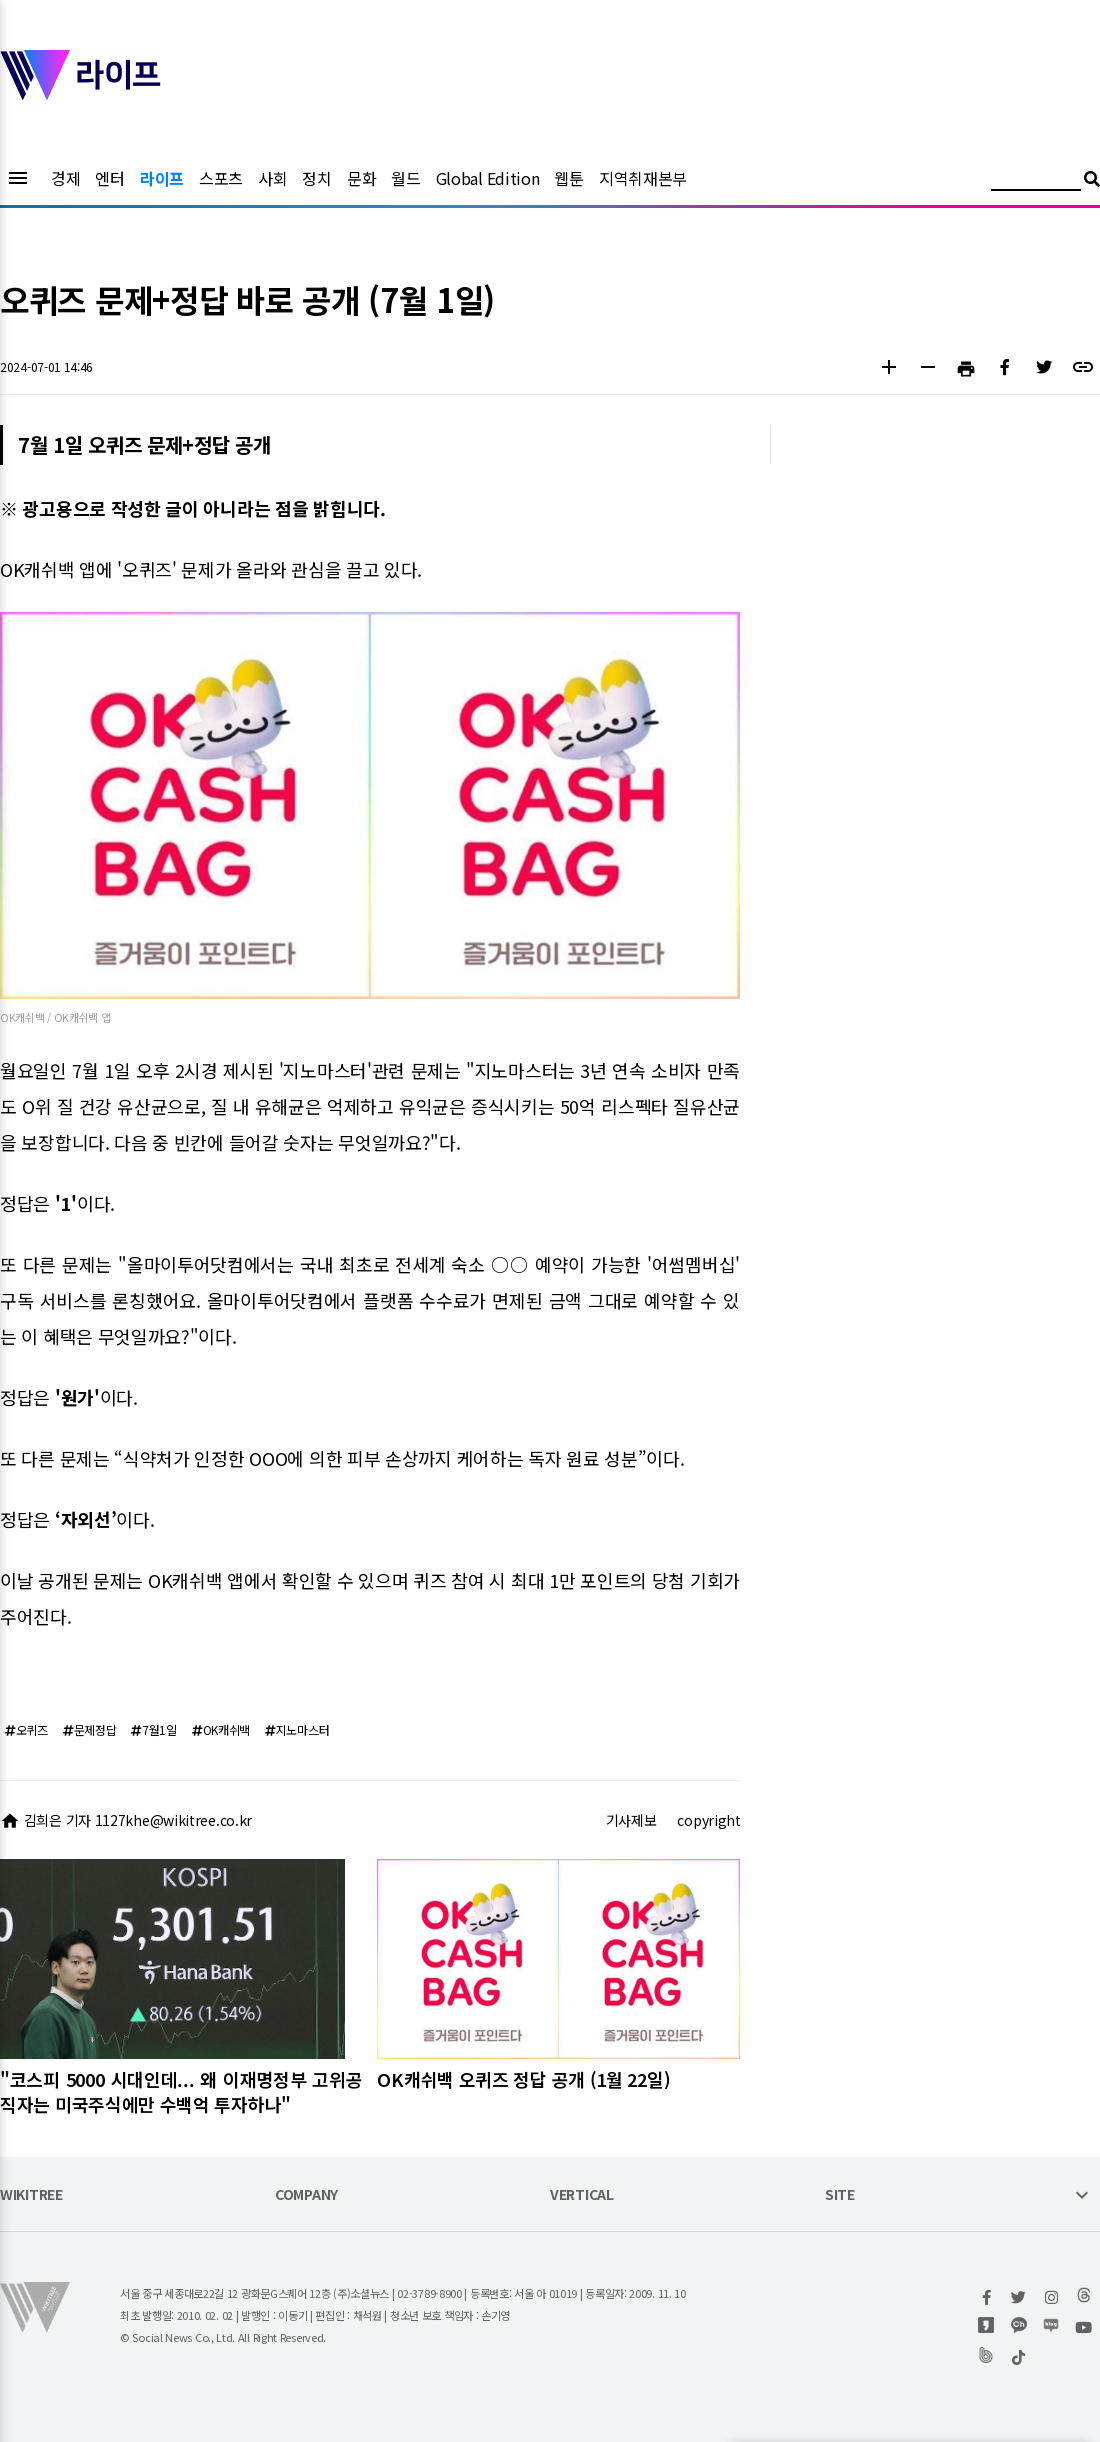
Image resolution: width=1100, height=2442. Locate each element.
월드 (405, 178)
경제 (65, 178)
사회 (272, 178)
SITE (840, 2195)
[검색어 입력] (1036, 181)
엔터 (109, 178)
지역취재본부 (643, 178)
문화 (361, 178)
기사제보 (631, 1820)
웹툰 (568, 178)
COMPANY (306, 2195)
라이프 (162, 178)
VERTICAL (582, 2195)
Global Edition (488, 178)
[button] (888, 369)
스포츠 (221, 178)
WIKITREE (31, 2195)
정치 (316, 178)
